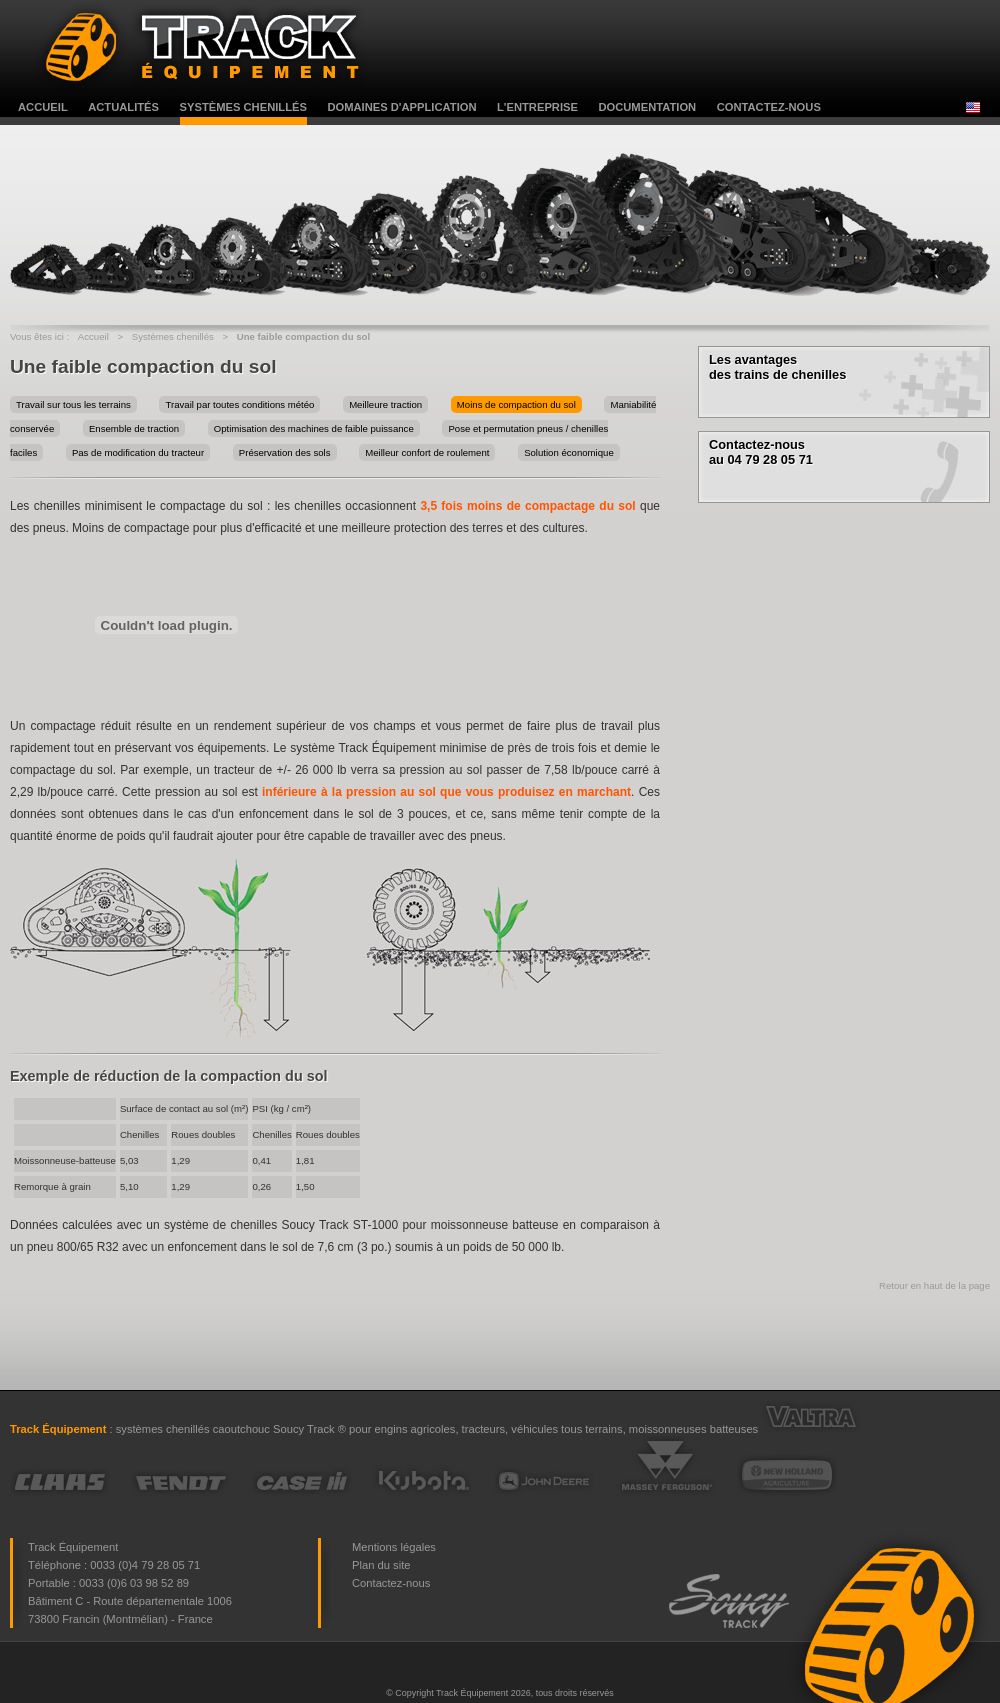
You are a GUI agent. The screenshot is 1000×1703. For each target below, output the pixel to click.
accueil (43, 107)
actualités (123, 107)
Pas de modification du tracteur (138, 452)
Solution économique (569, 452)
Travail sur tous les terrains (73, 404)
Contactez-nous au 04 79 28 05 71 (761, 452)
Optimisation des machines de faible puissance (314, 428)
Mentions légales (394, 1547)
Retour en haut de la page (934, 1285)
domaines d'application (401, 107)
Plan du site (381, 1565)
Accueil (93, 336)
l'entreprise (537, 107)
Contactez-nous (391, 1583)
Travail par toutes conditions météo (239, 404)
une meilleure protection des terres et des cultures (451, 528)
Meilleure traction (385, 404)
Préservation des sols (285, 452)
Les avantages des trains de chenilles (777, 367)
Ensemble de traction (134, 428)
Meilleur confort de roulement (427, 452)
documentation (647, 107)
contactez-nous (769, 107)
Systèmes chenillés (173, 336)
